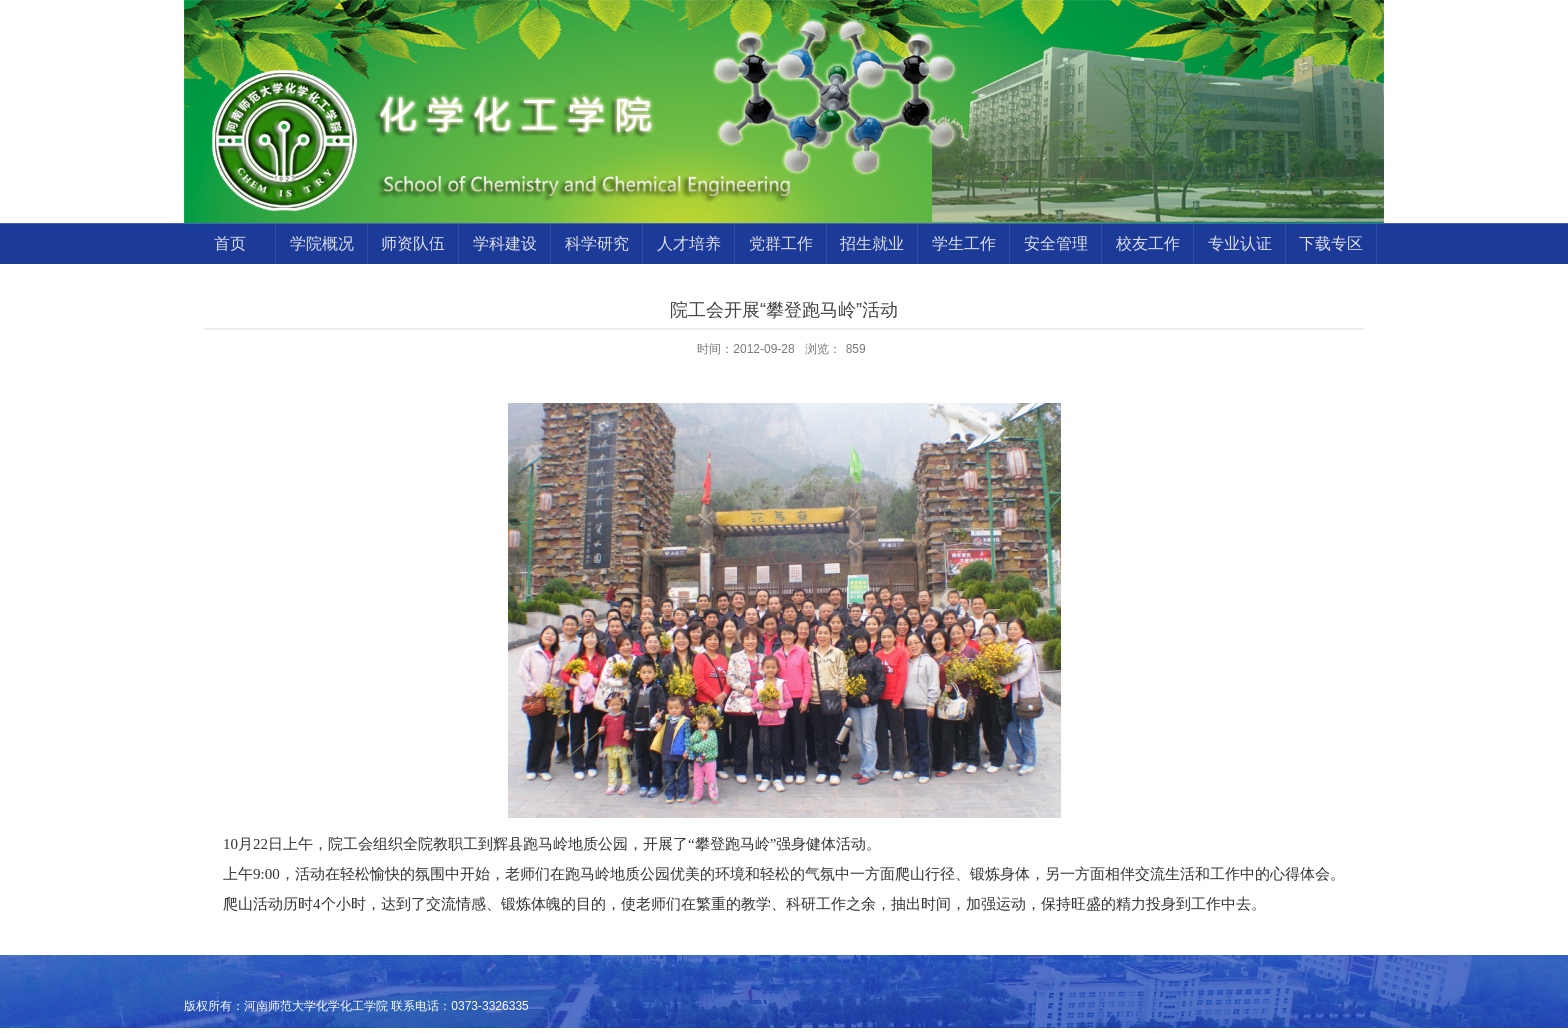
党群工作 (781, 243)
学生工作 (964, 243)
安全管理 (1056, 243)
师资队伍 (413, 243)
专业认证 (1240, 243)
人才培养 (689, 243)
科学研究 (597, 243)
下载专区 (1331, 243)
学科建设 (505, 243)
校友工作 (1148, 243)
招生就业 (872, 243)
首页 (230, 243)
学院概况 (322, 243)
